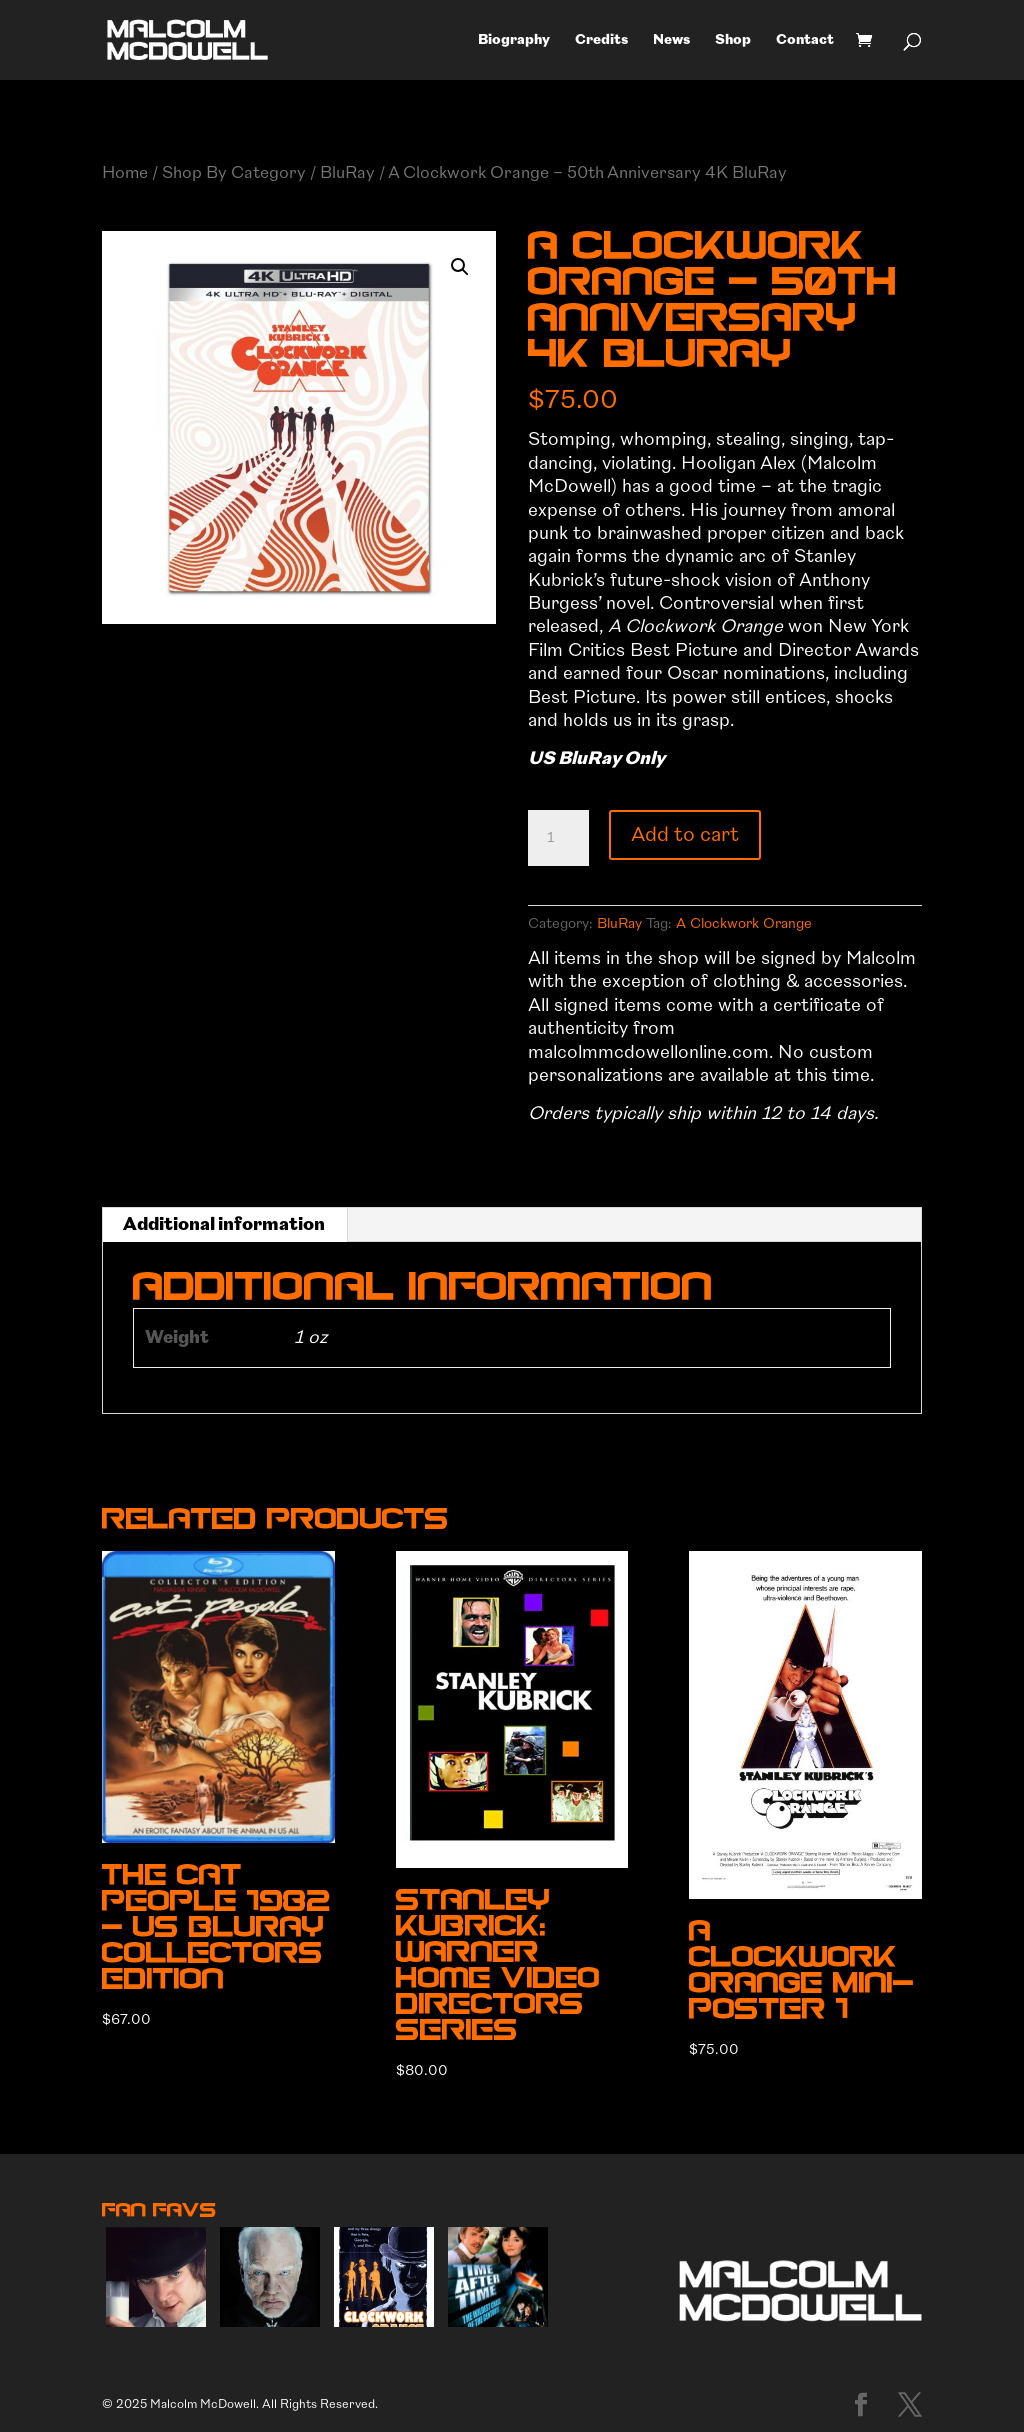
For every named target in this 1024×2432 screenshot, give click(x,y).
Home (125, 172)
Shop (733, 40)
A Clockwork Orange (744, 923)
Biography (514, 40)
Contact (805, 40)
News (671, 40)
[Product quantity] (558, 838)
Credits (601, 40)
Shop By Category (234, 172)
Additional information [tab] (224, 1224)
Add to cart (685, 834)
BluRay (347, 172)
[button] (460, 267)
